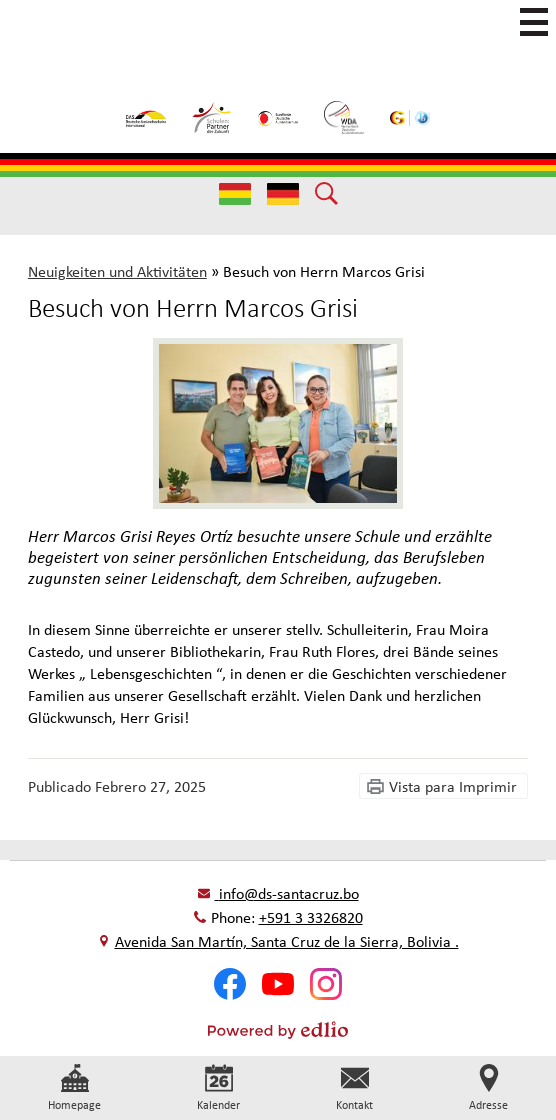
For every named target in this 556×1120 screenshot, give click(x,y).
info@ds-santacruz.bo (287, 893)
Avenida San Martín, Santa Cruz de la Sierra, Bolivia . (287, 941)
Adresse (488, 1088)
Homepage (74, 1088)
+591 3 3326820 (311, 917)
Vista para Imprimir (453, 786)
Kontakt (354, 1088)
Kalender (218, 1088)
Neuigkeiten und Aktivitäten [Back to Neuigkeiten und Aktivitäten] (117, 271)
